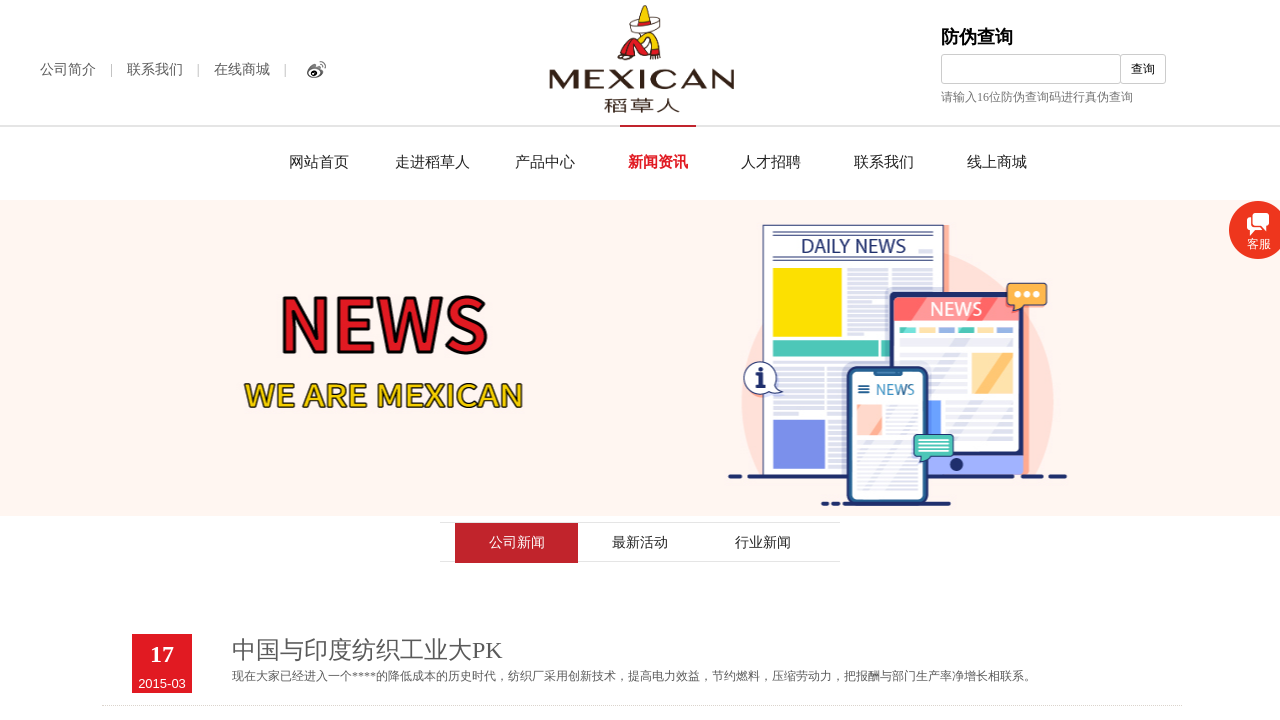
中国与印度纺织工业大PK (367, 650)
